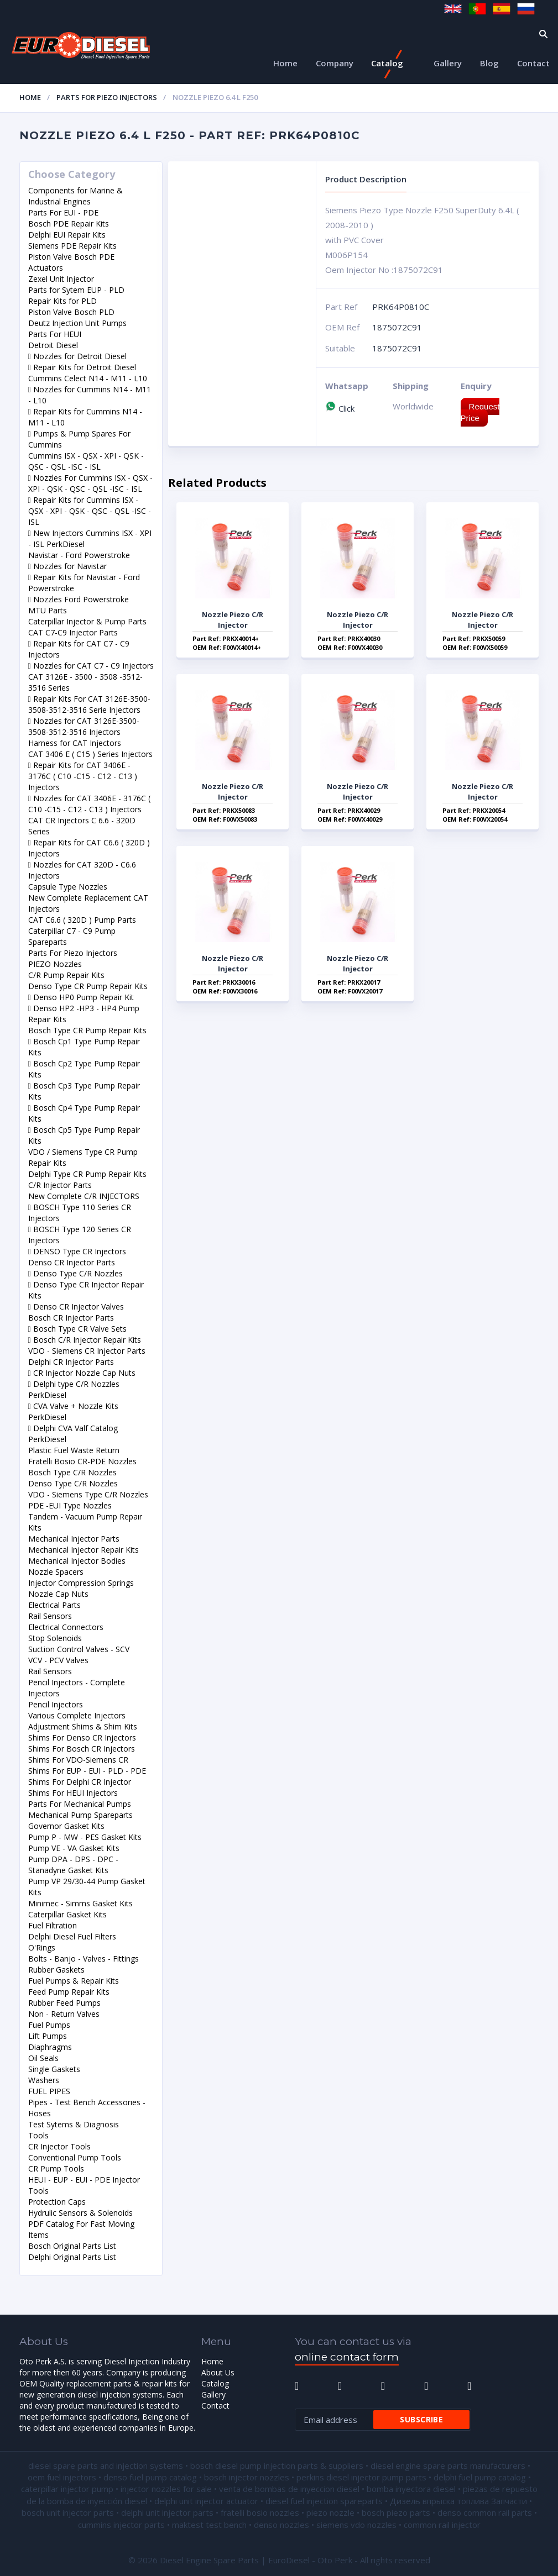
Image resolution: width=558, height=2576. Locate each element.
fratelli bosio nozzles (260, 2512)
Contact (533, 63)
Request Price (480, 412)
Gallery (448, 63)
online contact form (347, 2357)
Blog (489, 63)
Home (285, 63)
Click (339, 408)
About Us (217, 2372)
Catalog (387, 63)
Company (334, 63)
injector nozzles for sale (166, 2488)
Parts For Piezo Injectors (106, 97)
